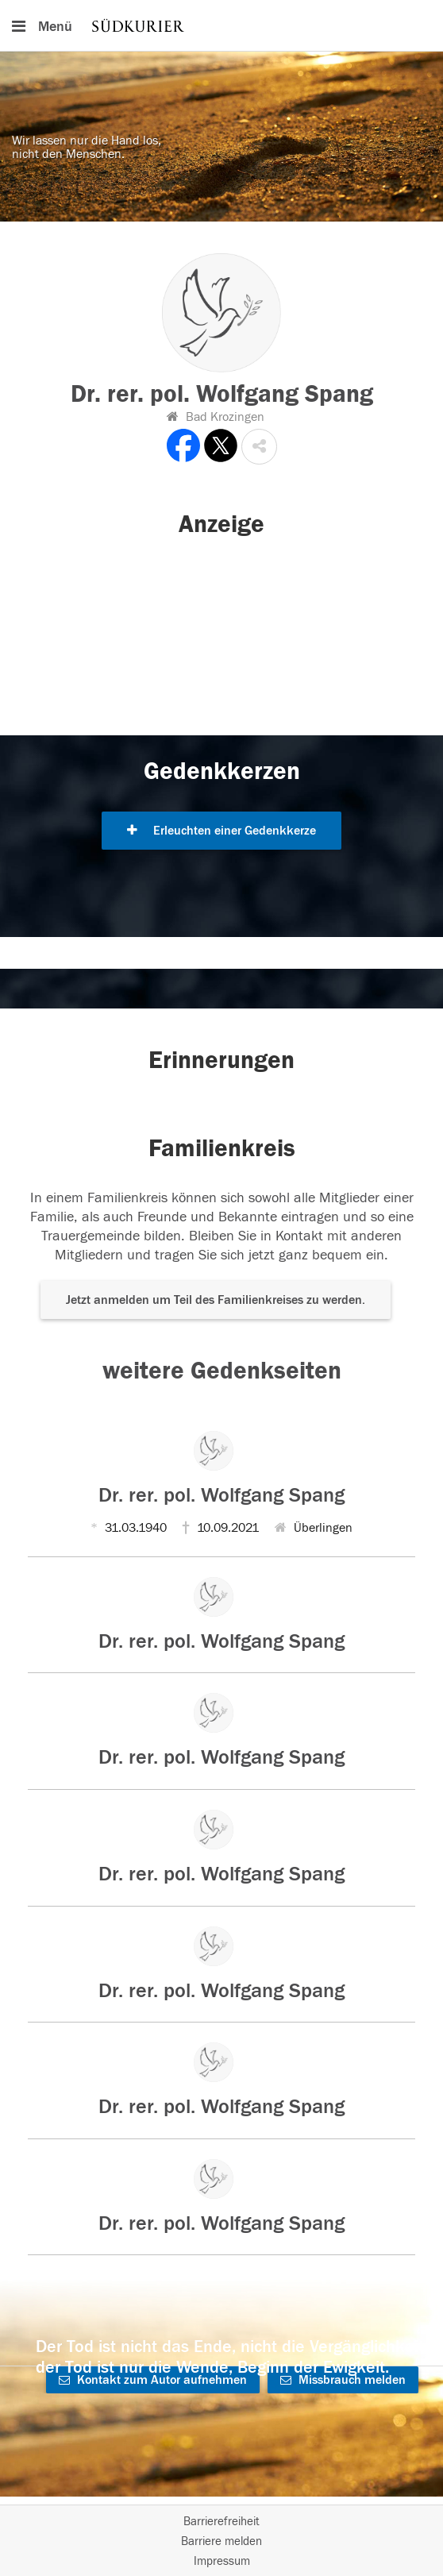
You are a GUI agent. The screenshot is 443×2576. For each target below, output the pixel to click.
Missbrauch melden (343, 2380)
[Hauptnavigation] (221, 25)
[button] (259, 447)
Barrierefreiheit (221, 2521)
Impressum (222, 2561)
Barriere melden (221, 2541)
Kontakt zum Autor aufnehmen (153, 2380)
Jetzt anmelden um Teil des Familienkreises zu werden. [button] (215, 1300)
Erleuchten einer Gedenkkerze (221, 830)
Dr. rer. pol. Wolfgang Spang (221, 1495)
